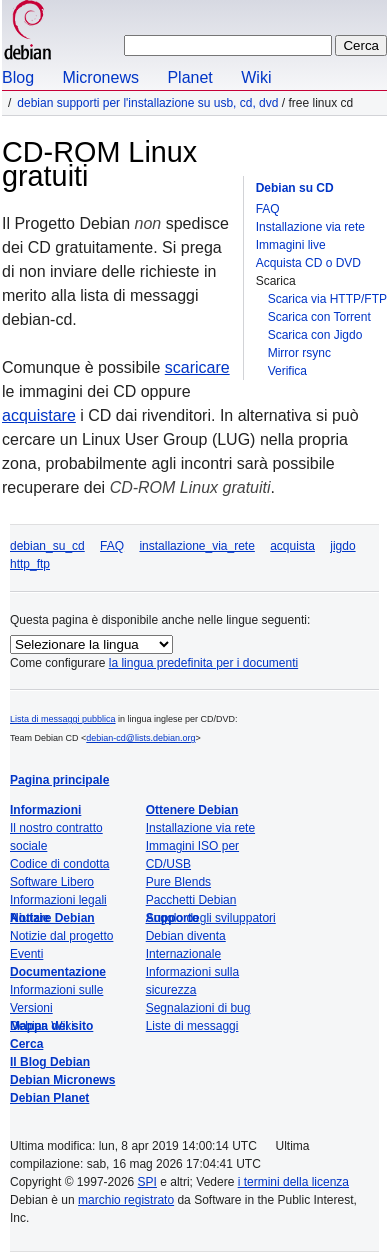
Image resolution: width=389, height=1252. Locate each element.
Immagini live (291, 245)
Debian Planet (49, 1098)
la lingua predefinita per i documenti (203, 663)
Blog (18, 77)
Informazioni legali (58, 900)
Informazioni (45, 810)
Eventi (26, 954)
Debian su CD (295, 188)
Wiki (256, 77)
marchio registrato (126, 1200)
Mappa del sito (51, 1026)
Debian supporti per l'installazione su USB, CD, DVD (147, 103)
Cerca (26, 1044)
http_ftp (30, 564)
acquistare (39, 415)
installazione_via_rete (196, 546)
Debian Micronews (62, 1080)
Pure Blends (178, 882)
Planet (189, 77)
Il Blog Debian (50, 1062)
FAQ (268, 209)
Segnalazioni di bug (198, 1008)
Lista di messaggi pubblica (63, 719)
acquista (292, 546)
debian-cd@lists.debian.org (140, 738)
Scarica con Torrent (319, 317)
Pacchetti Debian (191, 900)
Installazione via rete (310, 227)
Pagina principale (59, 780)
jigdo (342, 546)
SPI (147, 1182)
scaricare (197, 367)
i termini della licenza (293, 1182)
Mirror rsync (299, 353)
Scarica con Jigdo (315, 335)
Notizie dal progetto (61, 936)
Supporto (172, 918)
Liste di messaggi (192, 1026)
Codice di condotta (59, 864)
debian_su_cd (47, 546)
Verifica (287, 371)
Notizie (29, 918)
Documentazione (58, 972)
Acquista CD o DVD (308, 263)
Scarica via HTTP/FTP (327, 299)
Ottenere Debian (192, 810)
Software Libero (52, 882)
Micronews (100, 77)
